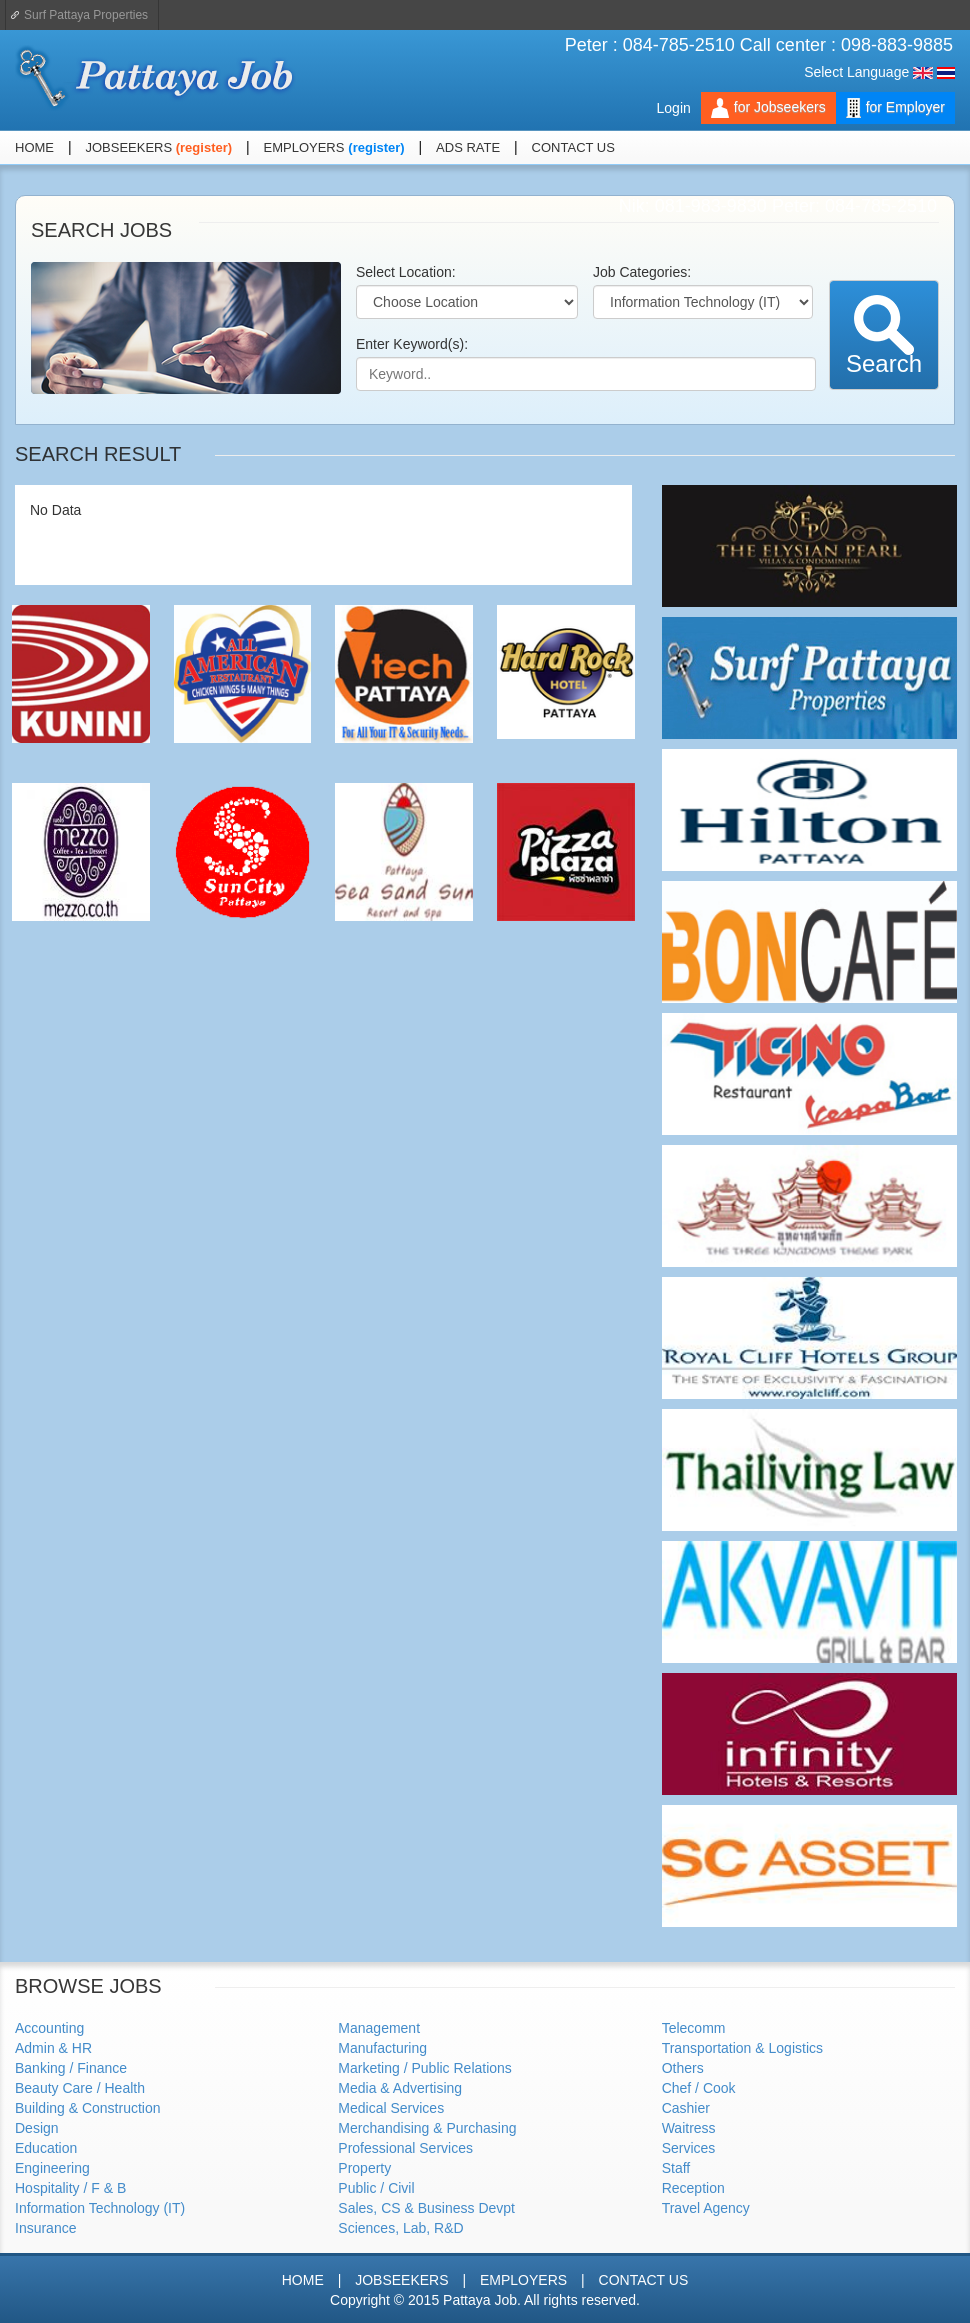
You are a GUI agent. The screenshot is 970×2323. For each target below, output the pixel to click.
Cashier (686, 2108)
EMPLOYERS (304, 147)
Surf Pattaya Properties (86, 15)
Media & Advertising (400, 2088)
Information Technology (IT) (100, 2208)
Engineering (52, 2168)
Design (37, 2128)
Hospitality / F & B (70, 2188)
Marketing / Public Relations (425, 2068)
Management (379, 2028)
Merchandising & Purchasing (427, 2128)
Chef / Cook (699, 2088)
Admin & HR (53, 2048)
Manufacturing (382, 2048)
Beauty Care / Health (80, 2088)
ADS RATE (468, 147)
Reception (693, 2188)
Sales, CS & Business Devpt (426, 2208)
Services (689, 2148)
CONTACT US (573, 147)
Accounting (49, 2028)
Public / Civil (376, 2188)
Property (364, 2168)
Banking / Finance (71, 2068)
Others (683, 2068)
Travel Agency (706, 2208)
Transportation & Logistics (742, 2048)
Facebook (918, 148)
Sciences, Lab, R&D (400, 2228)
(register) (204, 147)
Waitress (689, 2128)
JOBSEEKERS (130, 147)
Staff (676, 2168)
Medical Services (391, 2108)
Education (46, 2148)
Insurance (45, 2228)
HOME (34, 147)
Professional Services (405, 2148)
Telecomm (694, 2028)
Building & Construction (88, 2108)
